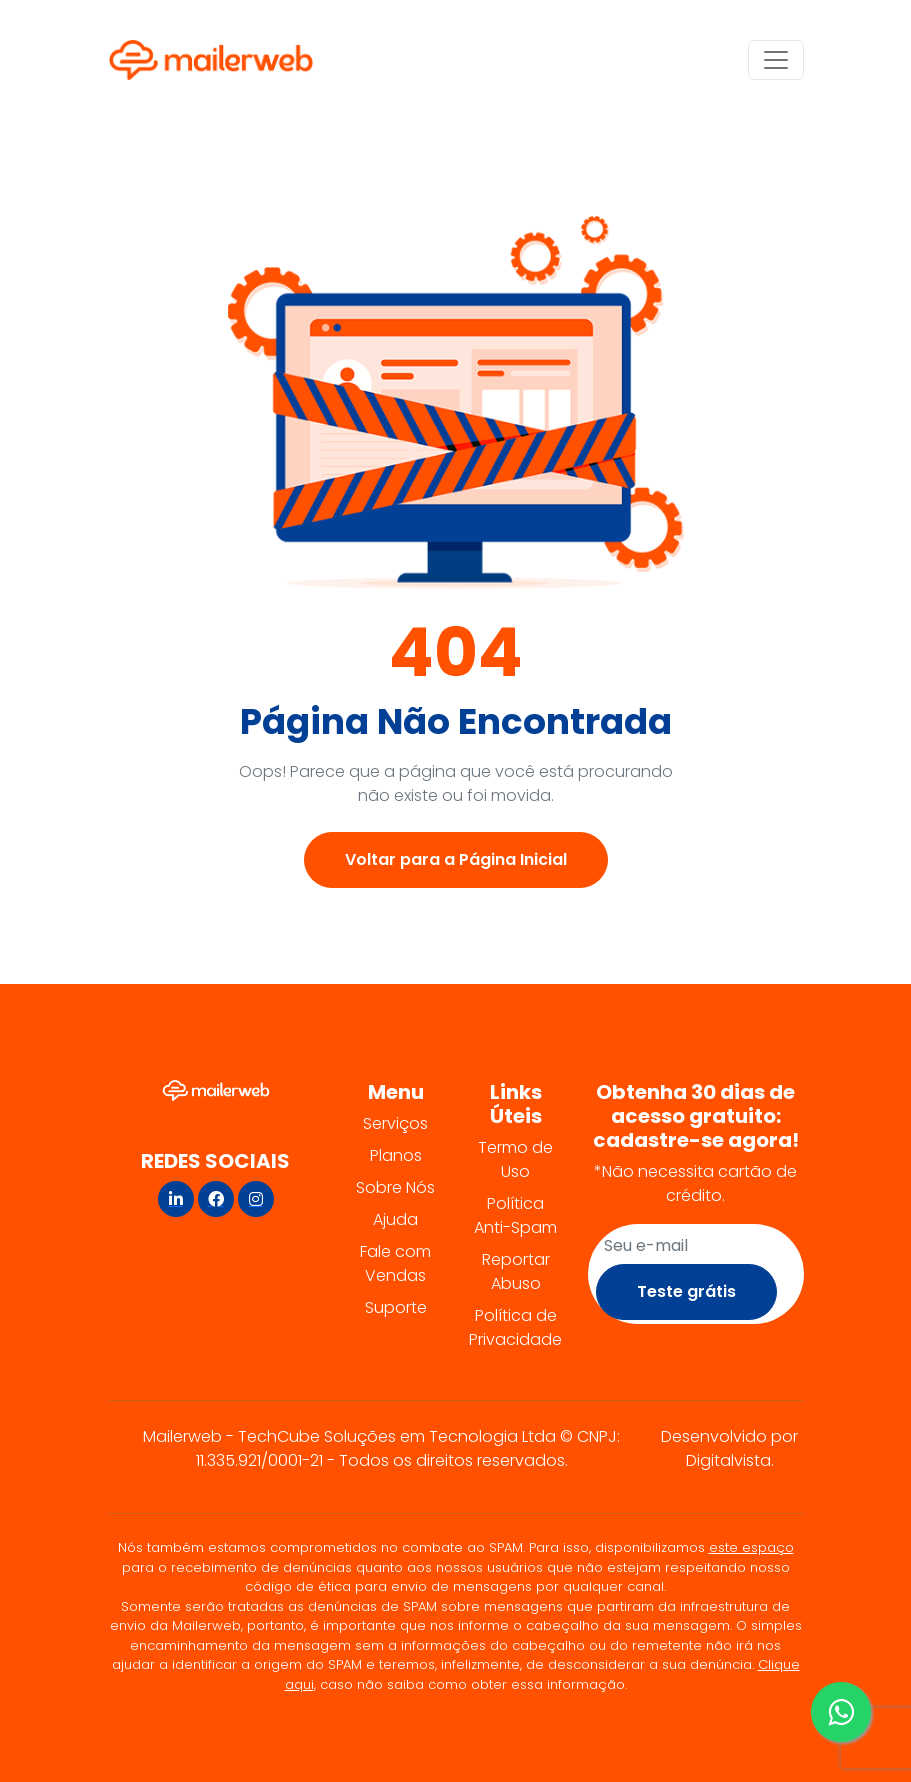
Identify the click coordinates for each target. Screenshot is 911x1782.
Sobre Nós (395, 1187)
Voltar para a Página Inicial (456, 859)
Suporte (396, 1307)
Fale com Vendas (395, 1263)
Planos (396, 1155)
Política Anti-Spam (515, 1215)
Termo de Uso (515, 1159)
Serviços (395, 1123)
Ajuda (395, 1219)
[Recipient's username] (696, 1246)
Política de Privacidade (515, 1327)
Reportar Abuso (516, 1271)
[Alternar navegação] (776, 60)
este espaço (751, 1547)
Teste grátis (686, 1291)
